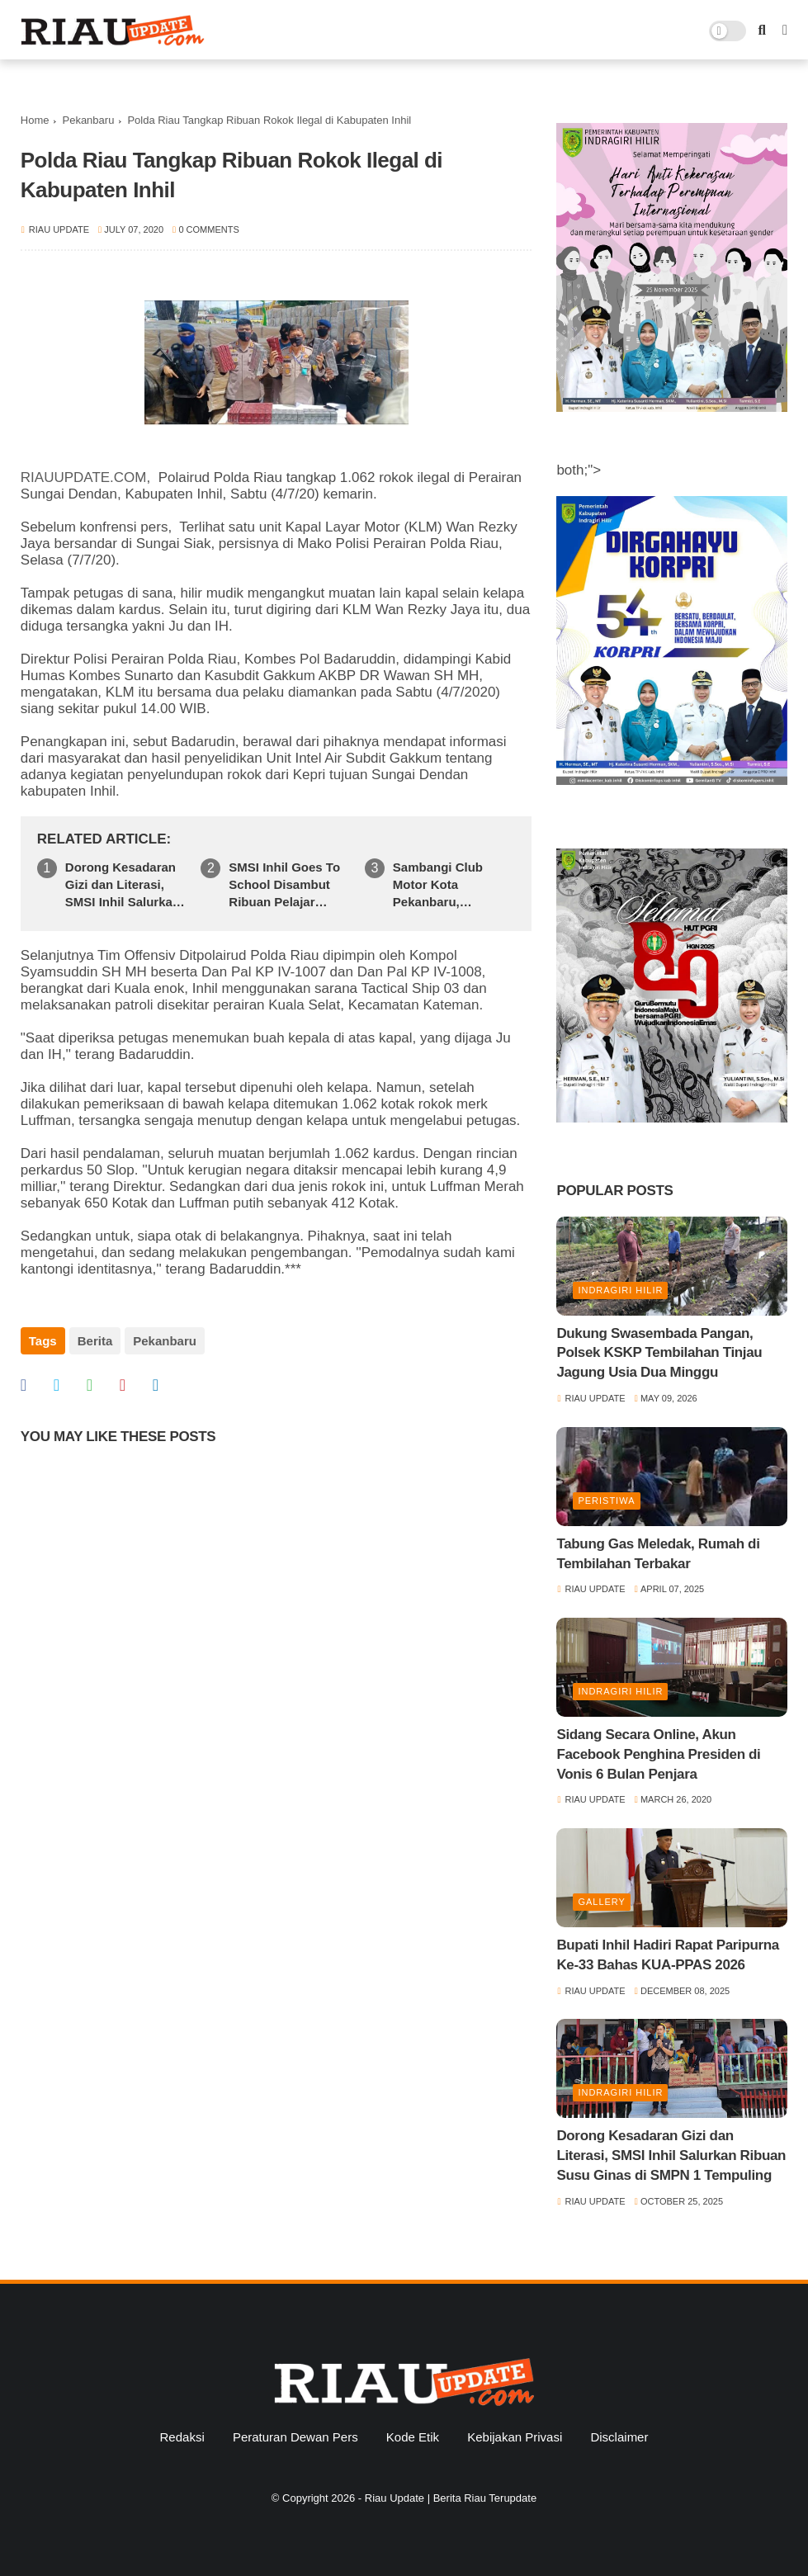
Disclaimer (619, 2437)
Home (35, 120)
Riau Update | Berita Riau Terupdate (450, 2498)
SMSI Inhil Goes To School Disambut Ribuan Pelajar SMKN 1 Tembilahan (288, 885)
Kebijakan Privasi (514, 2437)
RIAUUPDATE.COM (84, 477)
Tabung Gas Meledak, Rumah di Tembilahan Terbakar (657, 1554)
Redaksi (182, 2437)
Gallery (602, 1902)
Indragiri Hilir (620, 1290)
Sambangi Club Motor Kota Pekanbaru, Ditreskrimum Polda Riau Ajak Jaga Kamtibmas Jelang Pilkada (451, 885)
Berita (95, 1341)
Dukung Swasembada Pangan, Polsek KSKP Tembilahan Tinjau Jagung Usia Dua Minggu (659, 1353)
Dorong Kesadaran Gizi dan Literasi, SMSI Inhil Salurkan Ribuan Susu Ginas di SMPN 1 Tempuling (122, 885)
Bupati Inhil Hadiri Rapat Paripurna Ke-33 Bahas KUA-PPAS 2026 (667, 1955)
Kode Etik (412, 2437)
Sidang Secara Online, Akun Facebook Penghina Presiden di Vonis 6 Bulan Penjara (658, 1754)
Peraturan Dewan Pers (295, 2437)
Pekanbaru (88, 120)
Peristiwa (606, 1500)
